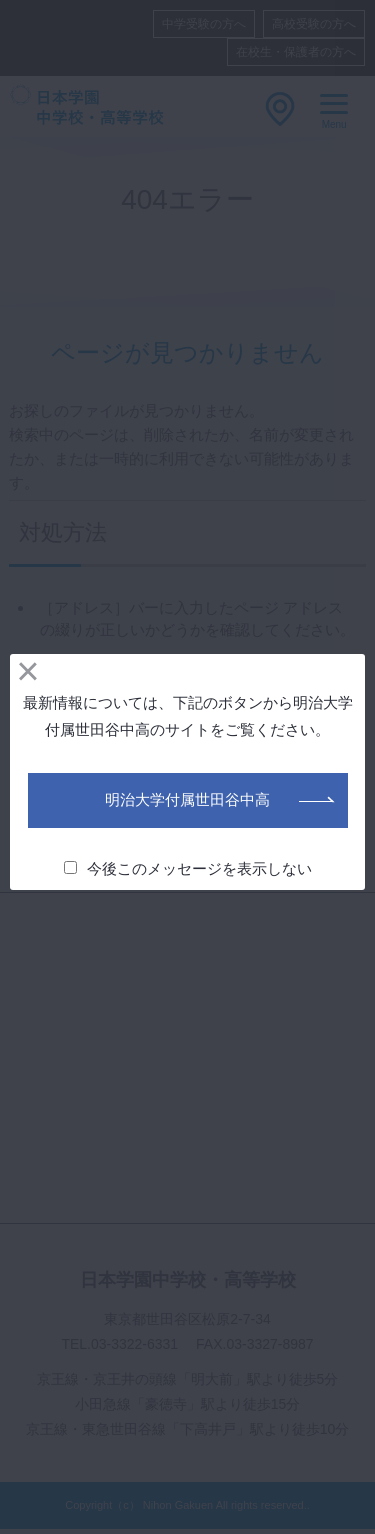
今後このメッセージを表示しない (188, 868)
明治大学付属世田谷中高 (187, 799)
